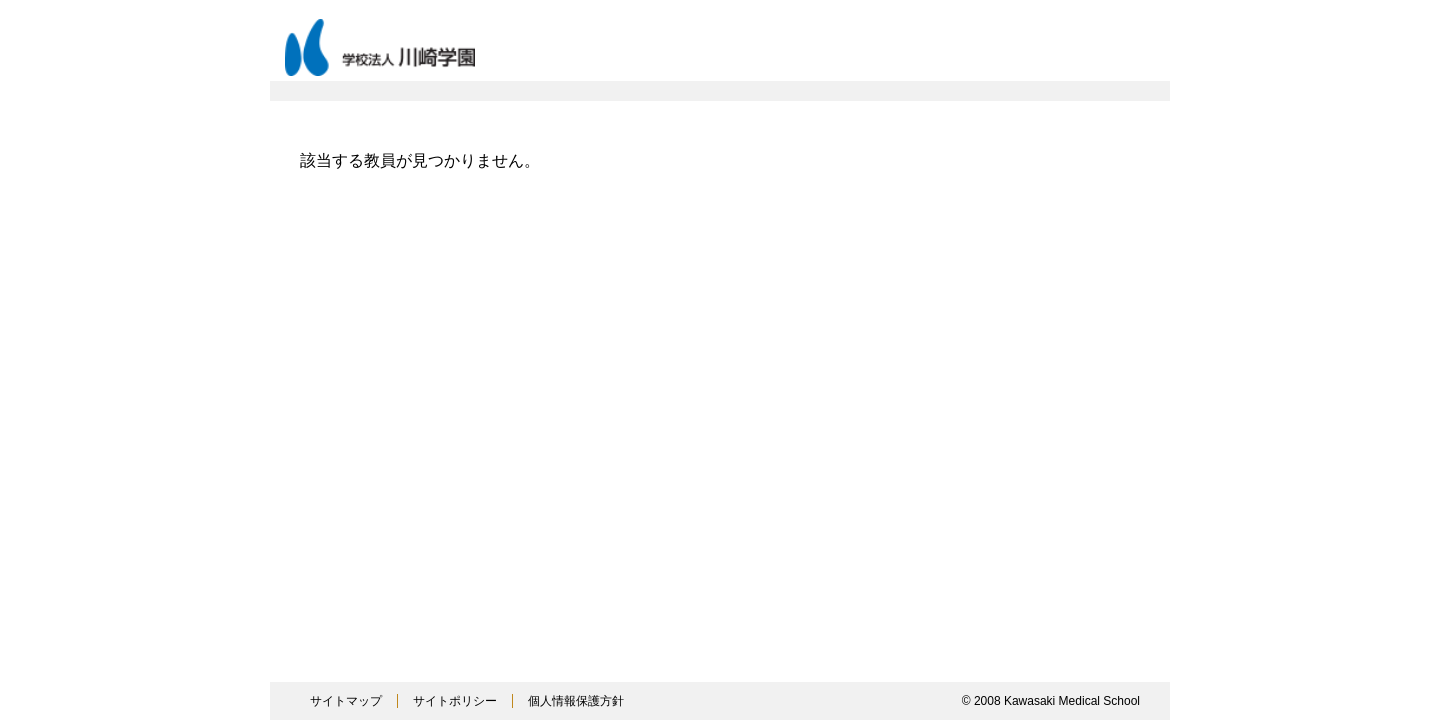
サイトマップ (346, 701)
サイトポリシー (455, 701)
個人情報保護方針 (576, 701)
